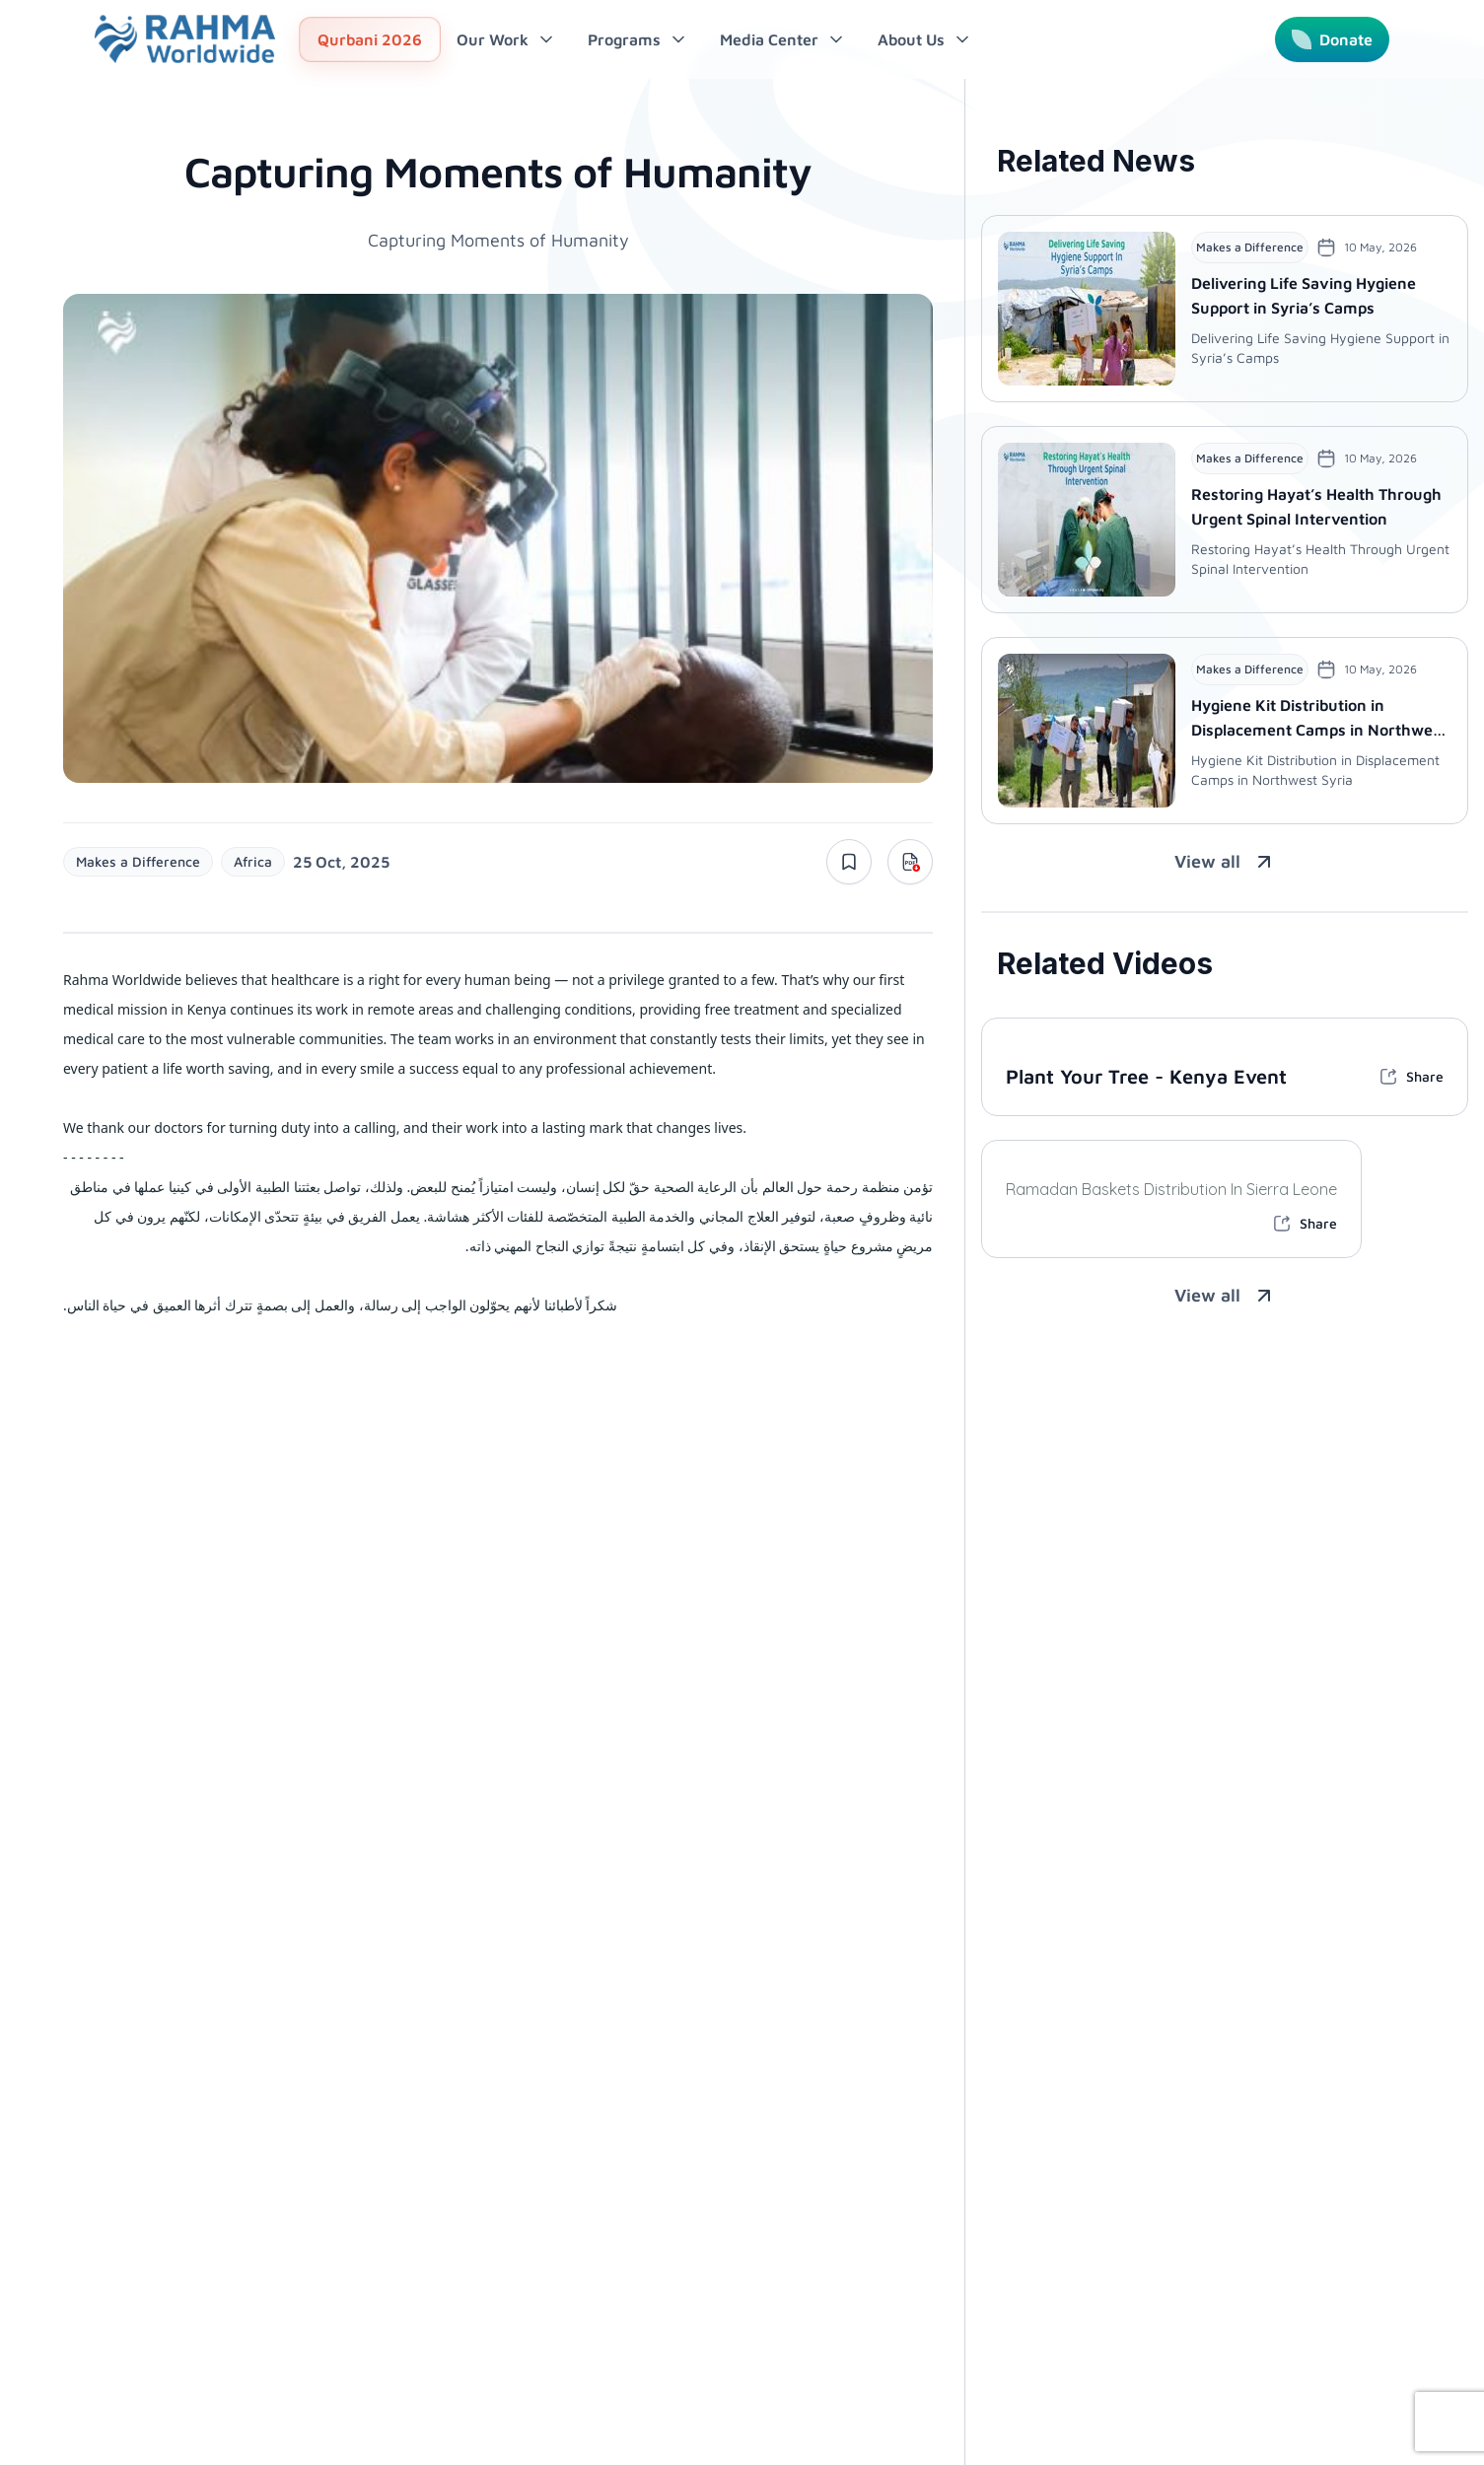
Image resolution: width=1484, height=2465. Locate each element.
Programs (638, 39)
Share (1411, 1077)
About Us (925, 39)
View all (1225, 862)
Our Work (506, 39)
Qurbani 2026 (370, 39)
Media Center (783, 39)
